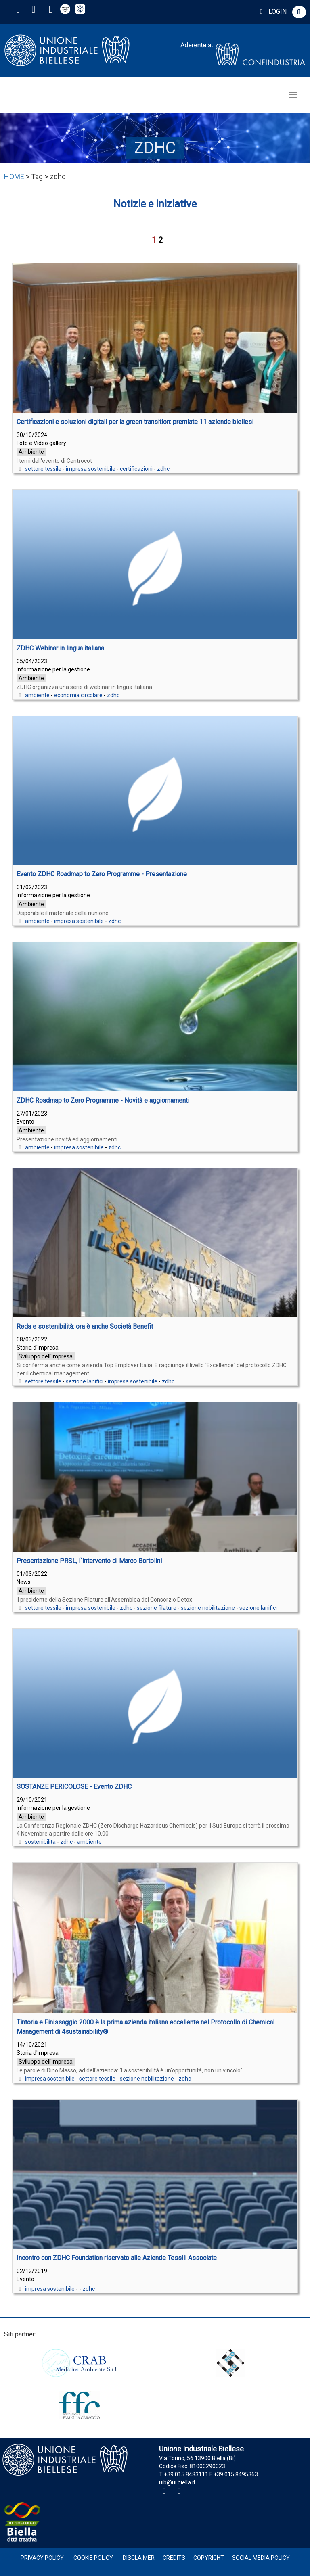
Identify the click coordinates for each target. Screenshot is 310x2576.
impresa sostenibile (90, 469)
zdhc (163, 469)
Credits (174, 2558)
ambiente (37, 695)
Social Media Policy (261, 2558)
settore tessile (43, 469)
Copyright (208, 2558)
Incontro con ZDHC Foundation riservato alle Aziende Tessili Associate (117, 2258)
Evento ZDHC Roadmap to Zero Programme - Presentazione (102, 874)
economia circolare (78, 695)
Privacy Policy (42, 2558)
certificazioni (136, 469)
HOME (14, 176)
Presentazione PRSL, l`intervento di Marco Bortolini (89, 1561)
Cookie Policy (93, 2558)
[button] (299, 12)
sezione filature (156, 1608)
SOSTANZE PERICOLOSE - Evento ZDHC (74, 1786)
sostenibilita (40, 1842)
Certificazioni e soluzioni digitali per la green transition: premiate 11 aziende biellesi (135, 422)
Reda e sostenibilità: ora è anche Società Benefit (85, 1326)
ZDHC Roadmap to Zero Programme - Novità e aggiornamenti (103, 1100)
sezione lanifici (84, 1381)
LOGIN (272, 11)
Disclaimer (139, 2558)
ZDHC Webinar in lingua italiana (60, 648)
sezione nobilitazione (208, 1608)
